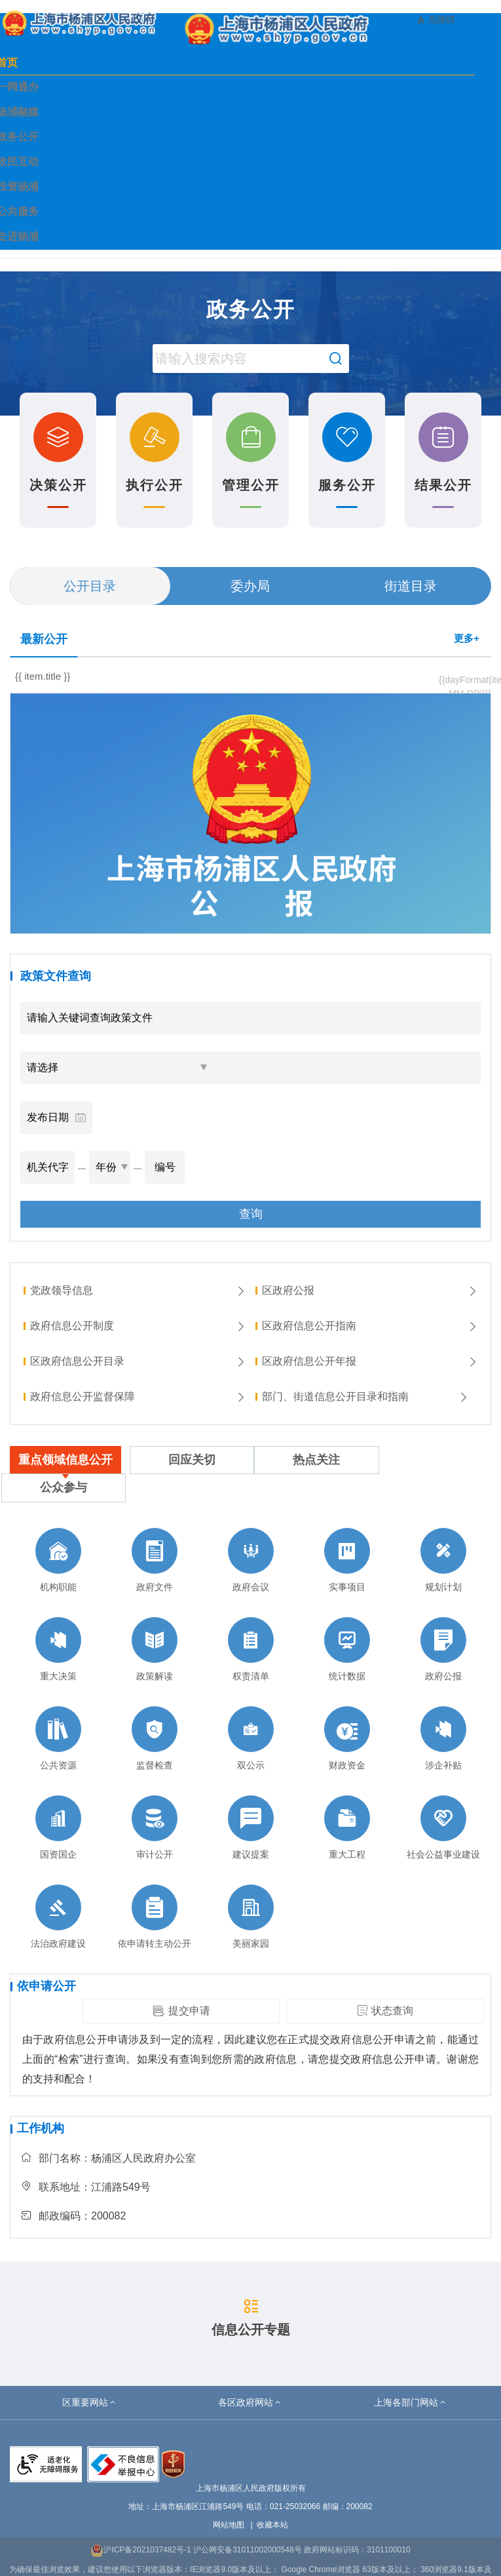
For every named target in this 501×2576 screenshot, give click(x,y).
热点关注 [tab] (316, 1459)
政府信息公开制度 (138, 1325)
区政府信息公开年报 (369, 1361)
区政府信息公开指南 (369, 1325)
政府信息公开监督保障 (138, 1396)
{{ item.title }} (42, 676)
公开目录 (90, 586)
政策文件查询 (55, 976)
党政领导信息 (138, 1290)
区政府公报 (369, 1290)
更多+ (466, 638)
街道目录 (410, 586)
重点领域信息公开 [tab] (65, 1459)
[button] (89, 2402)
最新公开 (43, 639)
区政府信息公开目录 (138, 1361)
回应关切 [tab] (191, 1459)
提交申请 (181, 2011)
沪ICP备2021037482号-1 (140, 2549)
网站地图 (228, 2524)
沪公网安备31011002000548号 (247, 2549)
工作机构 (40, 2128)
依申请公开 (46, 1986)
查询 (251, 1213)
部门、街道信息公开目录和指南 (365, 1396)
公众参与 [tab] (63, 1487)
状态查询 (385, 2010)
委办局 (250, 586)
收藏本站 (272, 2524)
